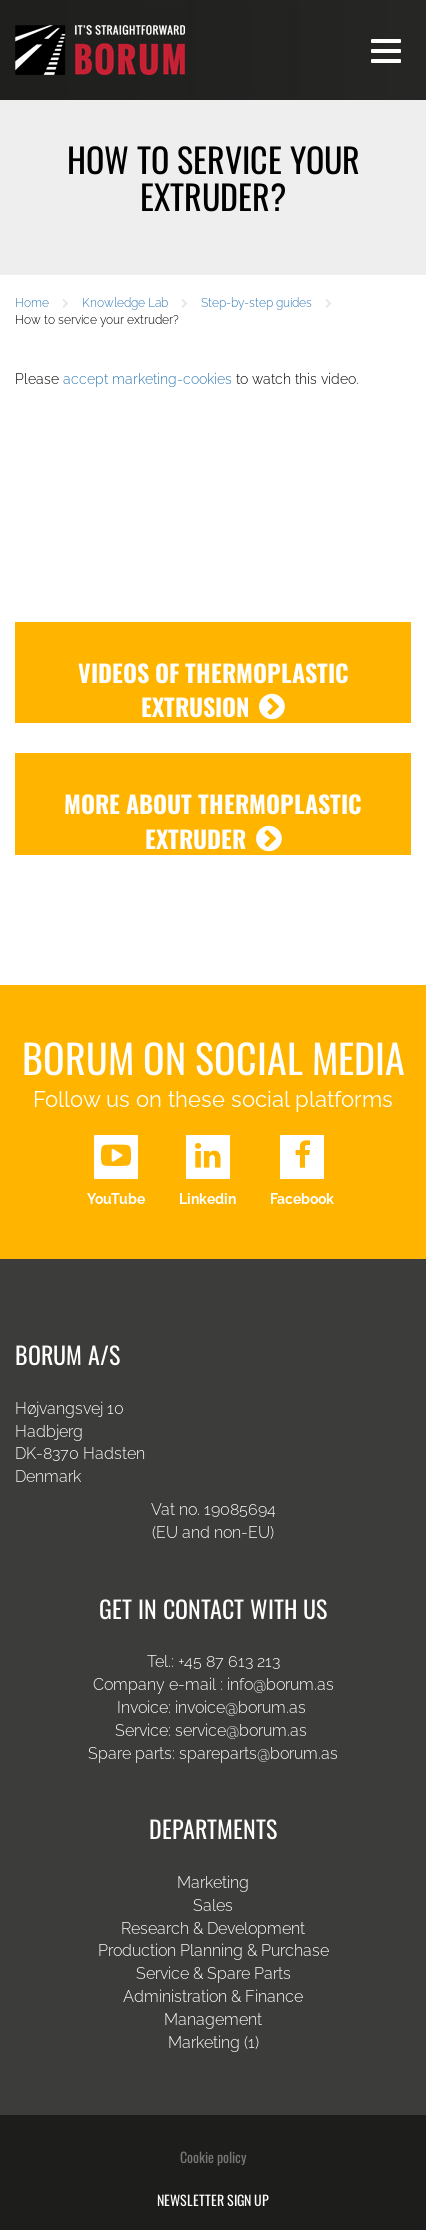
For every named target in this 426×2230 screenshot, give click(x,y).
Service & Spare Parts (213, 1973)
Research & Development (213, 1928)
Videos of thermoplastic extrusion (213, 689)
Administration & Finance (213, 1996)
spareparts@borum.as (258, 1753)
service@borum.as (243, 1730)
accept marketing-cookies (147, 379)
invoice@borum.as (240, 1707)
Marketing (213, 1882)
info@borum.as (280, 1684)
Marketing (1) (213, 2042)
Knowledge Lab (125, 303)
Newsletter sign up (213, 2199)
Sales (213, 1905)
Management (213, 2019)
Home (32, 303)
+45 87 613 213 (229, 1661)
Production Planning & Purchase (213, 1950)
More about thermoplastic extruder (213, 820)
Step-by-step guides (256, 303)
